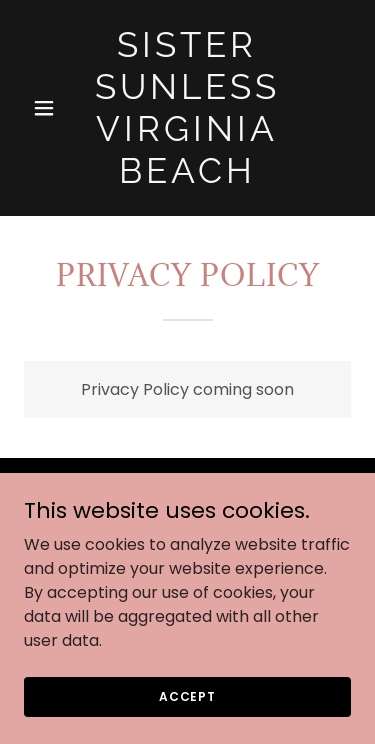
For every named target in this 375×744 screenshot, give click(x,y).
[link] (187, 177)
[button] (48, 108)
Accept (187, 695)
